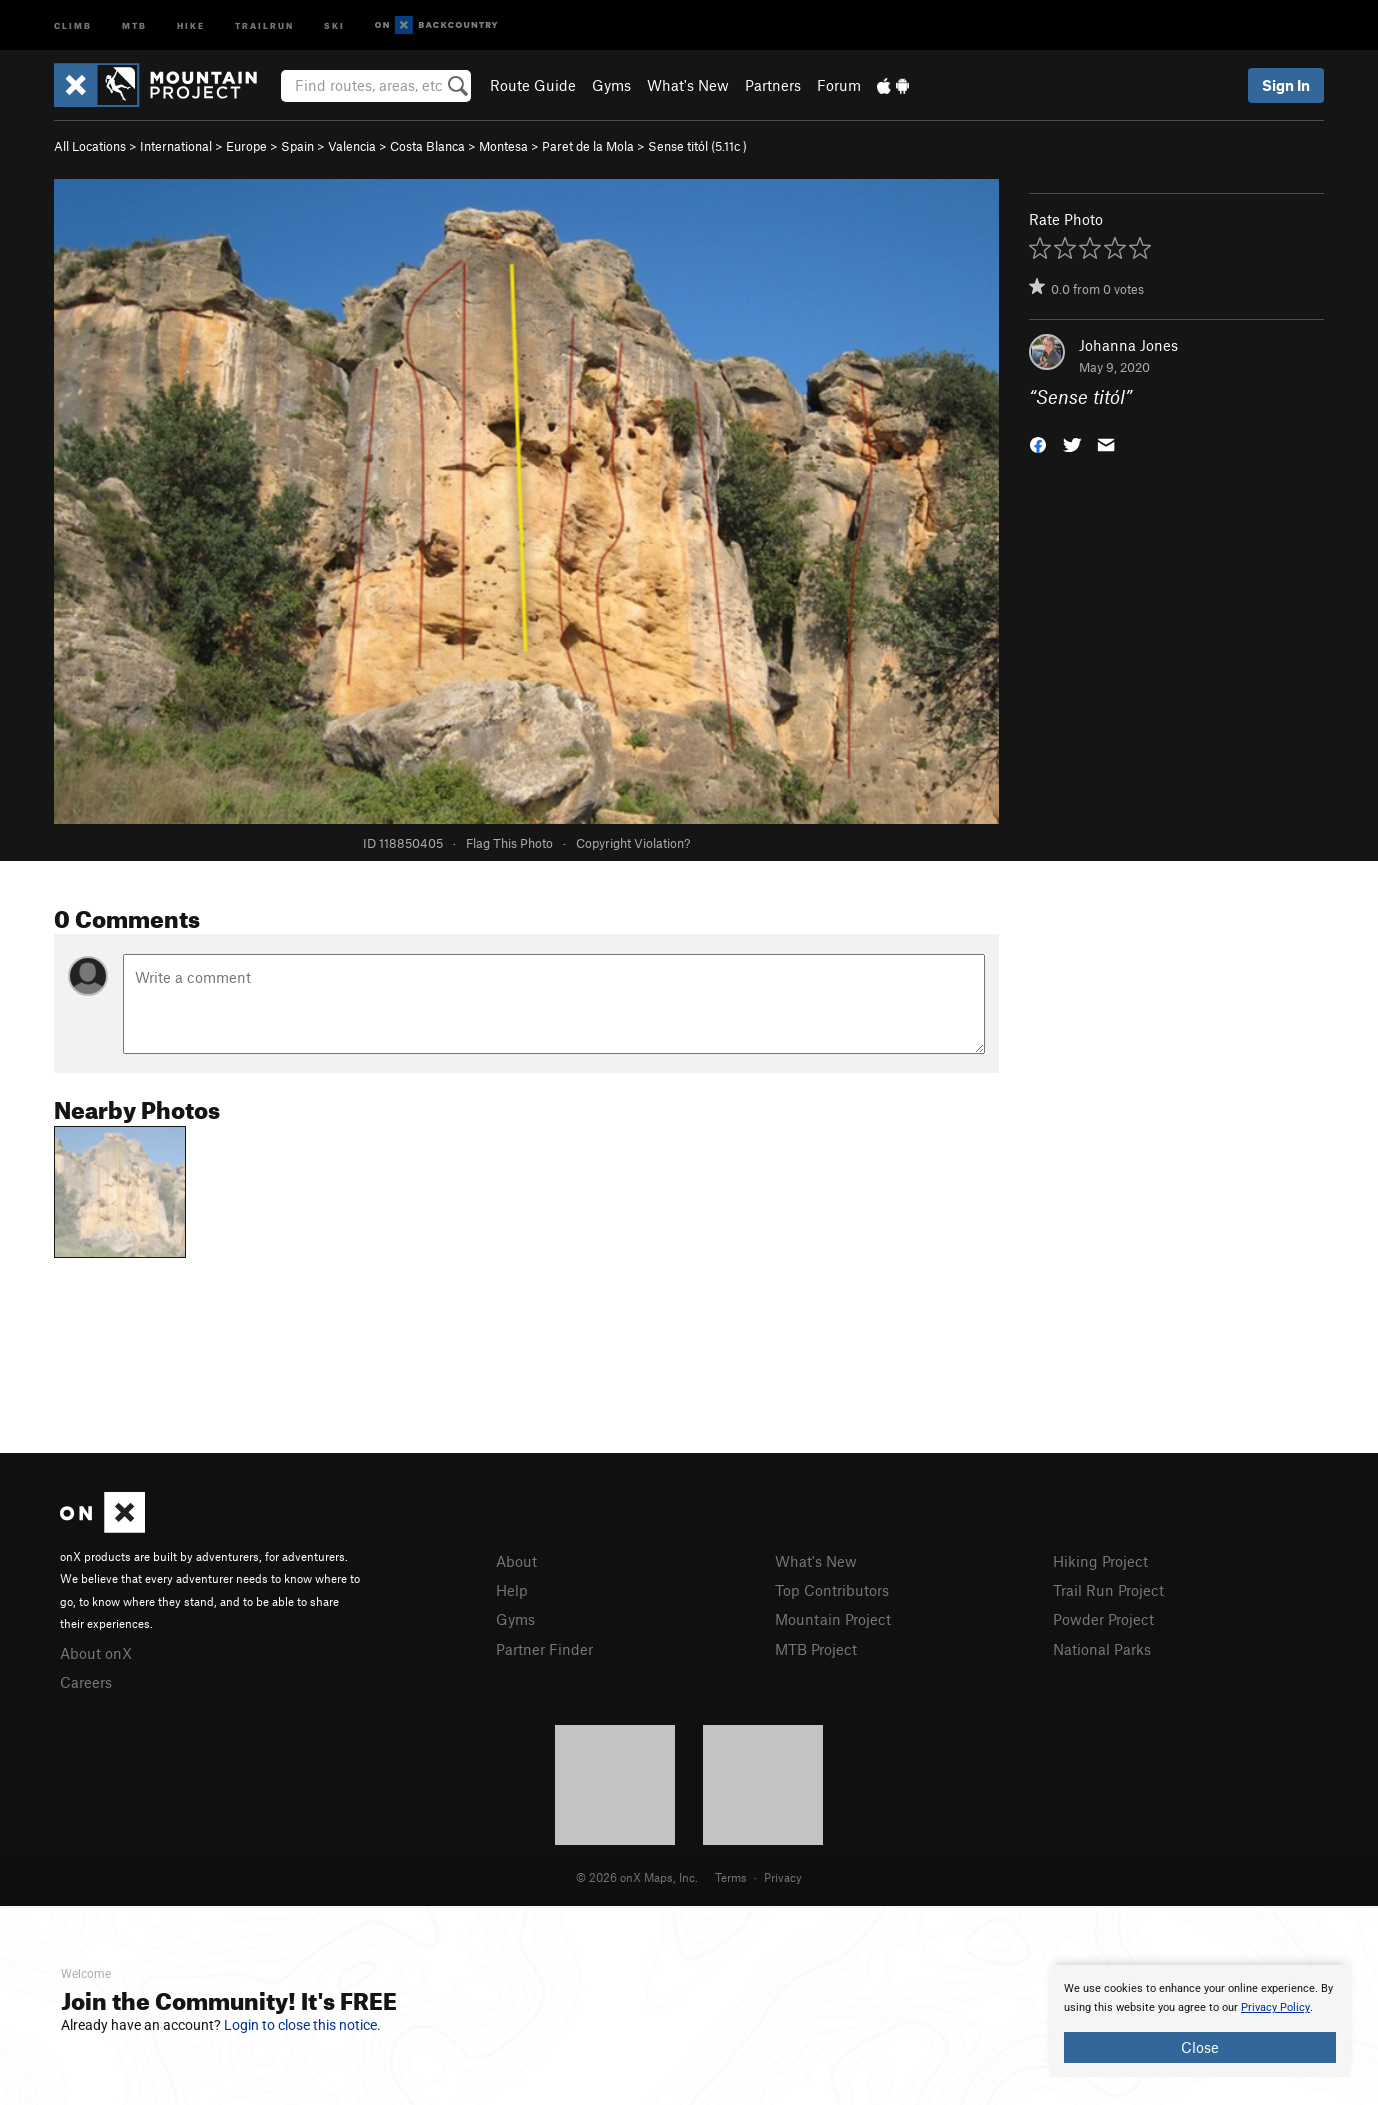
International (176, 146)
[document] (1200, 2021)
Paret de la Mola (588, 146)
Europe (246, 146)
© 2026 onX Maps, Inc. (637, 1877)
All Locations (90, 146)
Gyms (611, 85)
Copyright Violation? (633, 843)
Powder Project (1103, 1619)
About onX (96, 1653)
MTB (134, 24)
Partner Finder (544, 1649)
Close (1200, 2047)
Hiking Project (1100, 1561)
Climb (73, 24)
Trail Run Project (1108, 1590)
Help (512, 1590)
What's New (688, 85)
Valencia (352, 146)
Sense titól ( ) (697, 146)
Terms (731, 1877)
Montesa (503, 146)
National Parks (1102, 1649)
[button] (1038, 443)
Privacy (783, 1877)
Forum (839, 85)
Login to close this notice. (302, 2025)
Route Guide (533, 85)
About (516, 1561)
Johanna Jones (1128, 345)
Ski (334, 24)
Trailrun (264, 24)
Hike (191, 24)
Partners (773, 85)
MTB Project (816, 1649)
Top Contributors (832, 1590)
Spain (297, 146)
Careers (86, 1682)
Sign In (1286, 85)
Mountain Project (833, 1619)
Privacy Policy (1275, 2007)
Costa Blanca (427, 146)
